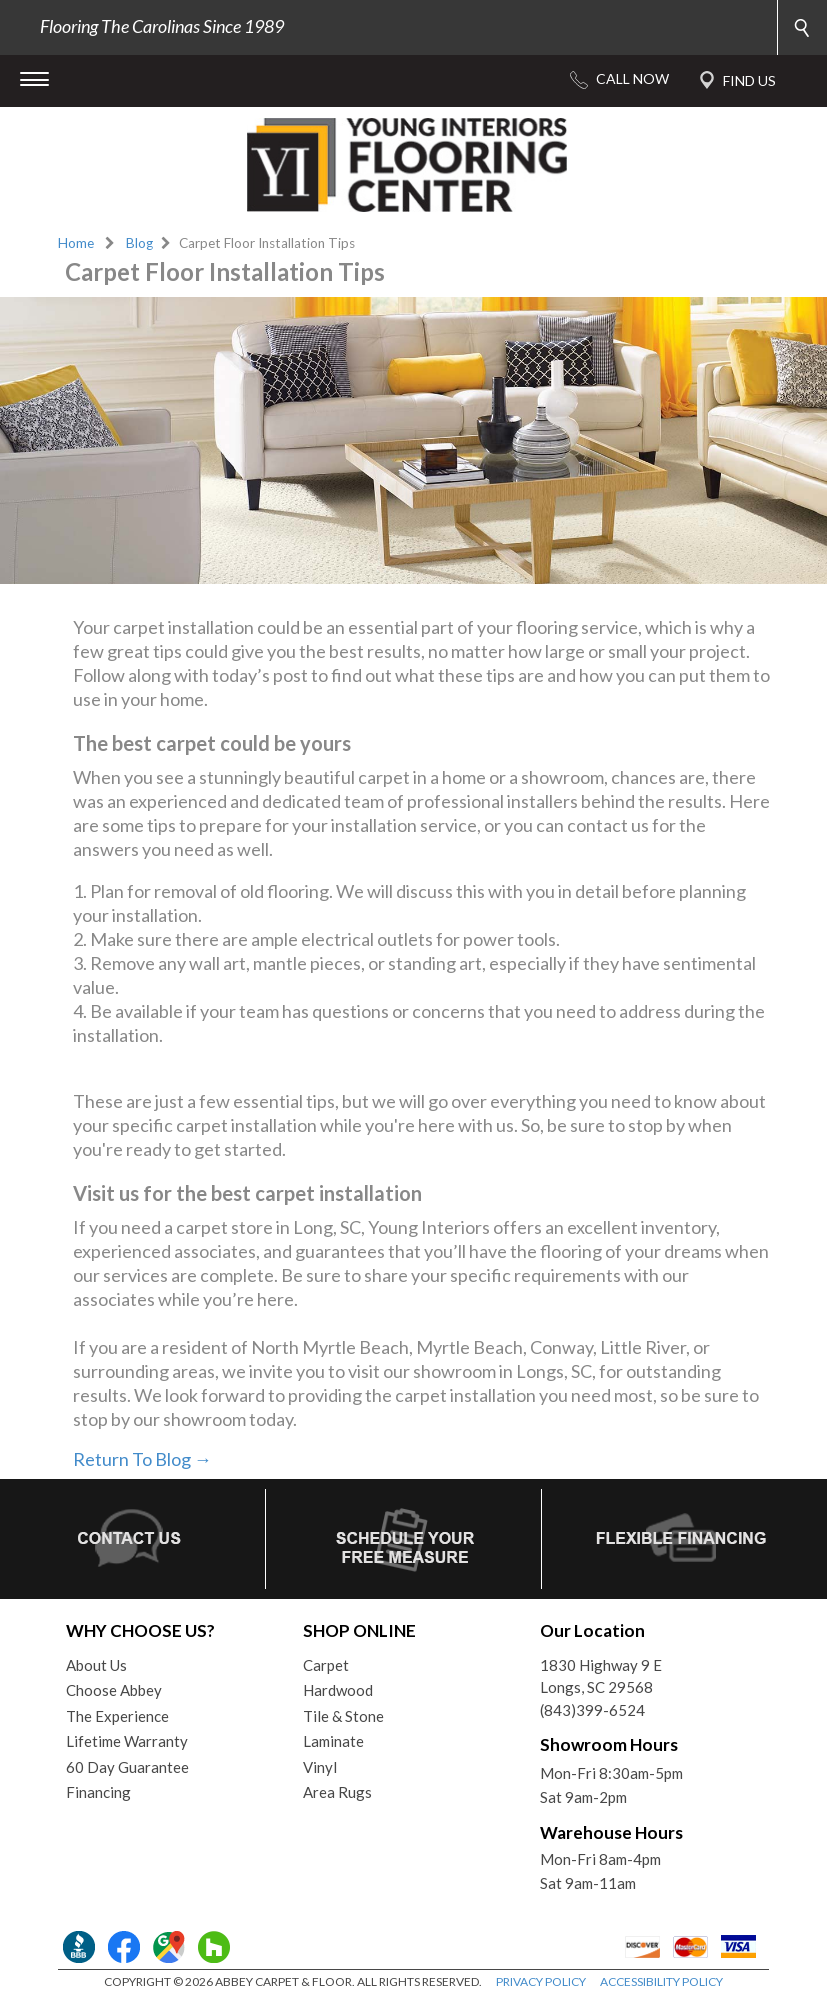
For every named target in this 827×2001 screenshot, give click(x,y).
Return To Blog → (142, 1459)
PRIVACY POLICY (541, 1981)
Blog (139, 243)
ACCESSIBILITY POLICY (661, 1981)
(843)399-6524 (592, 1710)
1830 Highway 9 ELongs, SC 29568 (601, 1676)
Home (76, 243)
